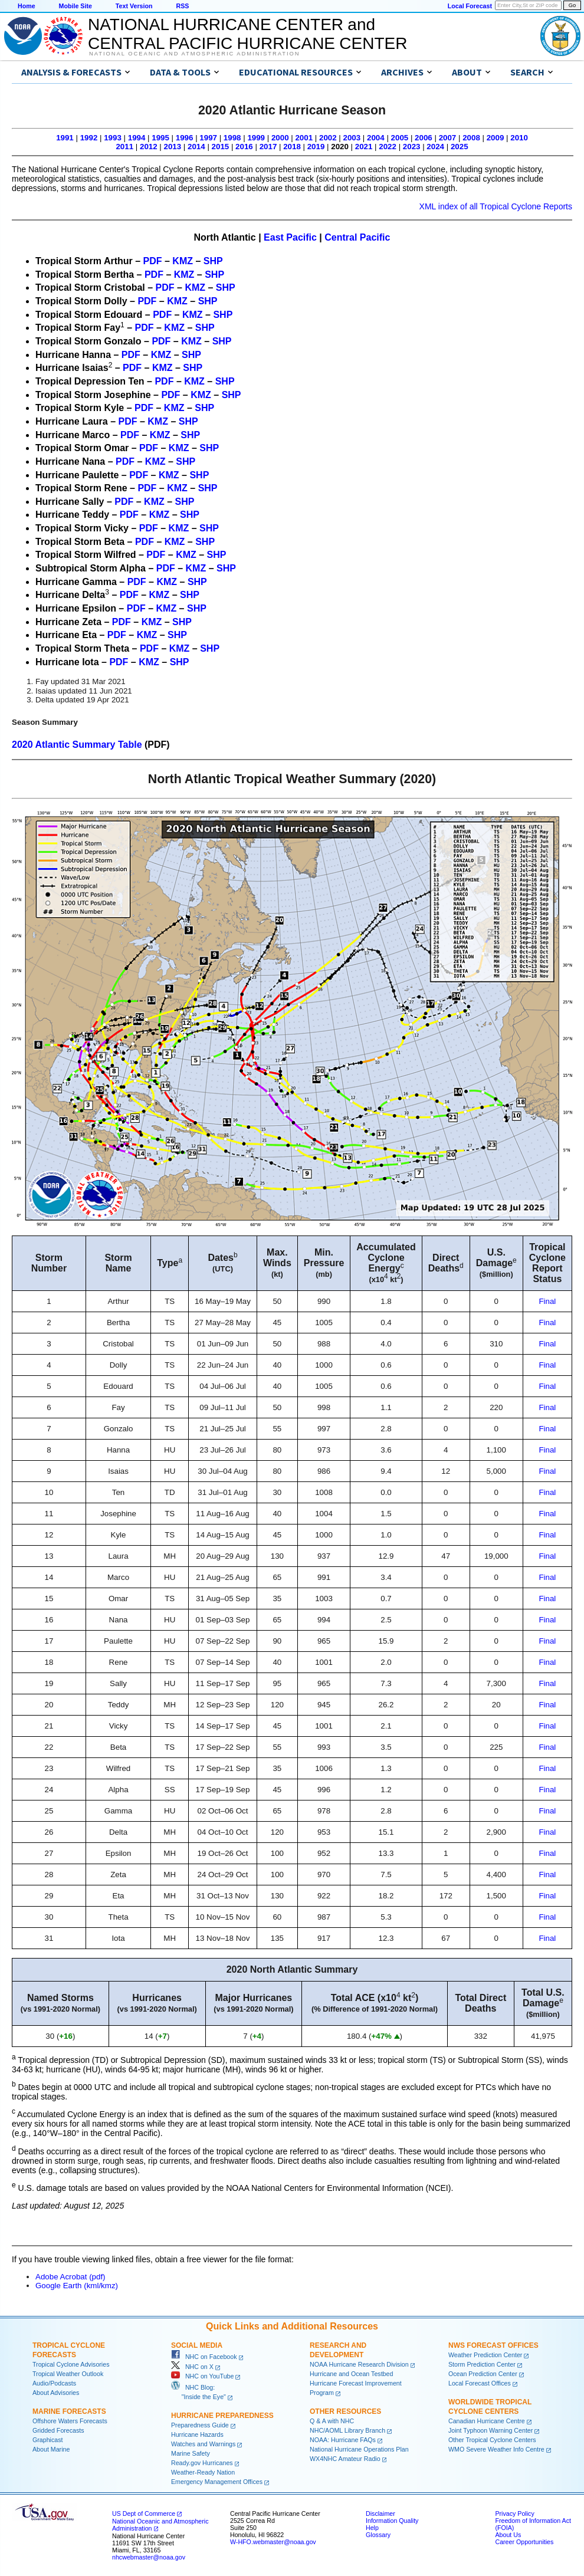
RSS (182, 5)
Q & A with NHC (332, 2420)
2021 (364, 146)
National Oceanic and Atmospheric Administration (194, 54)
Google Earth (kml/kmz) (76, 2285)
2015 (220, 146)
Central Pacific (357, 237)
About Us (508, 2534)
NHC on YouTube (202, 2376)
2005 (400, 137)
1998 (232, 137)
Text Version (134, 5)
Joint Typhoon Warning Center (490, 2430)
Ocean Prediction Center (482, 2373)
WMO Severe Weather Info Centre (496, 2449)
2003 (352, 137)
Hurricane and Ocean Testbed (351, 2373)
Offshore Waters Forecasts (69, 2420)
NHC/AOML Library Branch (347, 2430)
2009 (495, 137)
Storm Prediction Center (482, 2364)
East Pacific (290, 237)
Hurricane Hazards (197, 2434)
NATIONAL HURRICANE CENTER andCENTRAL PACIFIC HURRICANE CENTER (247, 33)
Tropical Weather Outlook (67, 2373)
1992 (89, 137)
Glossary (378, 2534)
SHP (213, 261)
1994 (137, 137)
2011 (124, 146)
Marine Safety (190, 2453)
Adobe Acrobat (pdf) (70, 2276)
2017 (268, 146)
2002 (328, 137)
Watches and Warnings (203, 2443)
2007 (448, 137)
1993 (113, 137)
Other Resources (345, 2411)
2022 (387, 146)
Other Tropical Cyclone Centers (492, 2439)
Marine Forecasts (69, 2411)
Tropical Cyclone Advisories (71, 2364)
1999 (256, 137)
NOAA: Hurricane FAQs (343, 2439)
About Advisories (55, 2392)
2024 (435, 146)
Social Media (196, 2345)
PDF (152, 261)
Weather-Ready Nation (203, 2472)
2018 (292, 146)
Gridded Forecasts (58, 2430)
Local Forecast (470, 5)
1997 (208, 137)
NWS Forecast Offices (493, 2345)
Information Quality (392, 2520)
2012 (149, 146)
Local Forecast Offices (479, 2383)
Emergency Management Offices (217, 2481)
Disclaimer (380, 2513)
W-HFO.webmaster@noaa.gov (273, 2541)
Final (547, 1301)
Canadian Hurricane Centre (486, 2420)
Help (372, 2527)
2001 (304, 137)
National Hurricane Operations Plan (359, 2449)
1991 (65, 137)
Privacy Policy (514, 2513)
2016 (244, 146)
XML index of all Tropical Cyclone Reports (495, 206)
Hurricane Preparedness (222, 2415)
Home (26, 5)
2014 (196, 146)
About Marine (51, 2449)
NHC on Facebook (204, 2356)
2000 (280, 137)
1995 (160, 137)
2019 (316, 146)
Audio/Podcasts (54, 2383)
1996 (184, 137)
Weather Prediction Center (485, 2354)
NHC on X (192, 2366)
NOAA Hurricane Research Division (359, 2364)
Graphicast (47, 2439)
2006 (423, 137)
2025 (459, 146)
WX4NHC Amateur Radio (345, 2458)
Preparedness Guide (200, 2425)
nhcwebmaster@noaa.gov (148, 2557)
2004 (376, 137)
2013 (173, 146)
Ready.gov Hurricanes (202, 2462)
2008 (471, 137)
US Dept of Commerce (143, 2513)
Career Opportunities (524, 2541)
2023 (412, 146)
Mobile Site (75, 5)
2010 (519, 137)
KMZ (182, 261)
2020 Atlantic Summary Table (77, 745)
